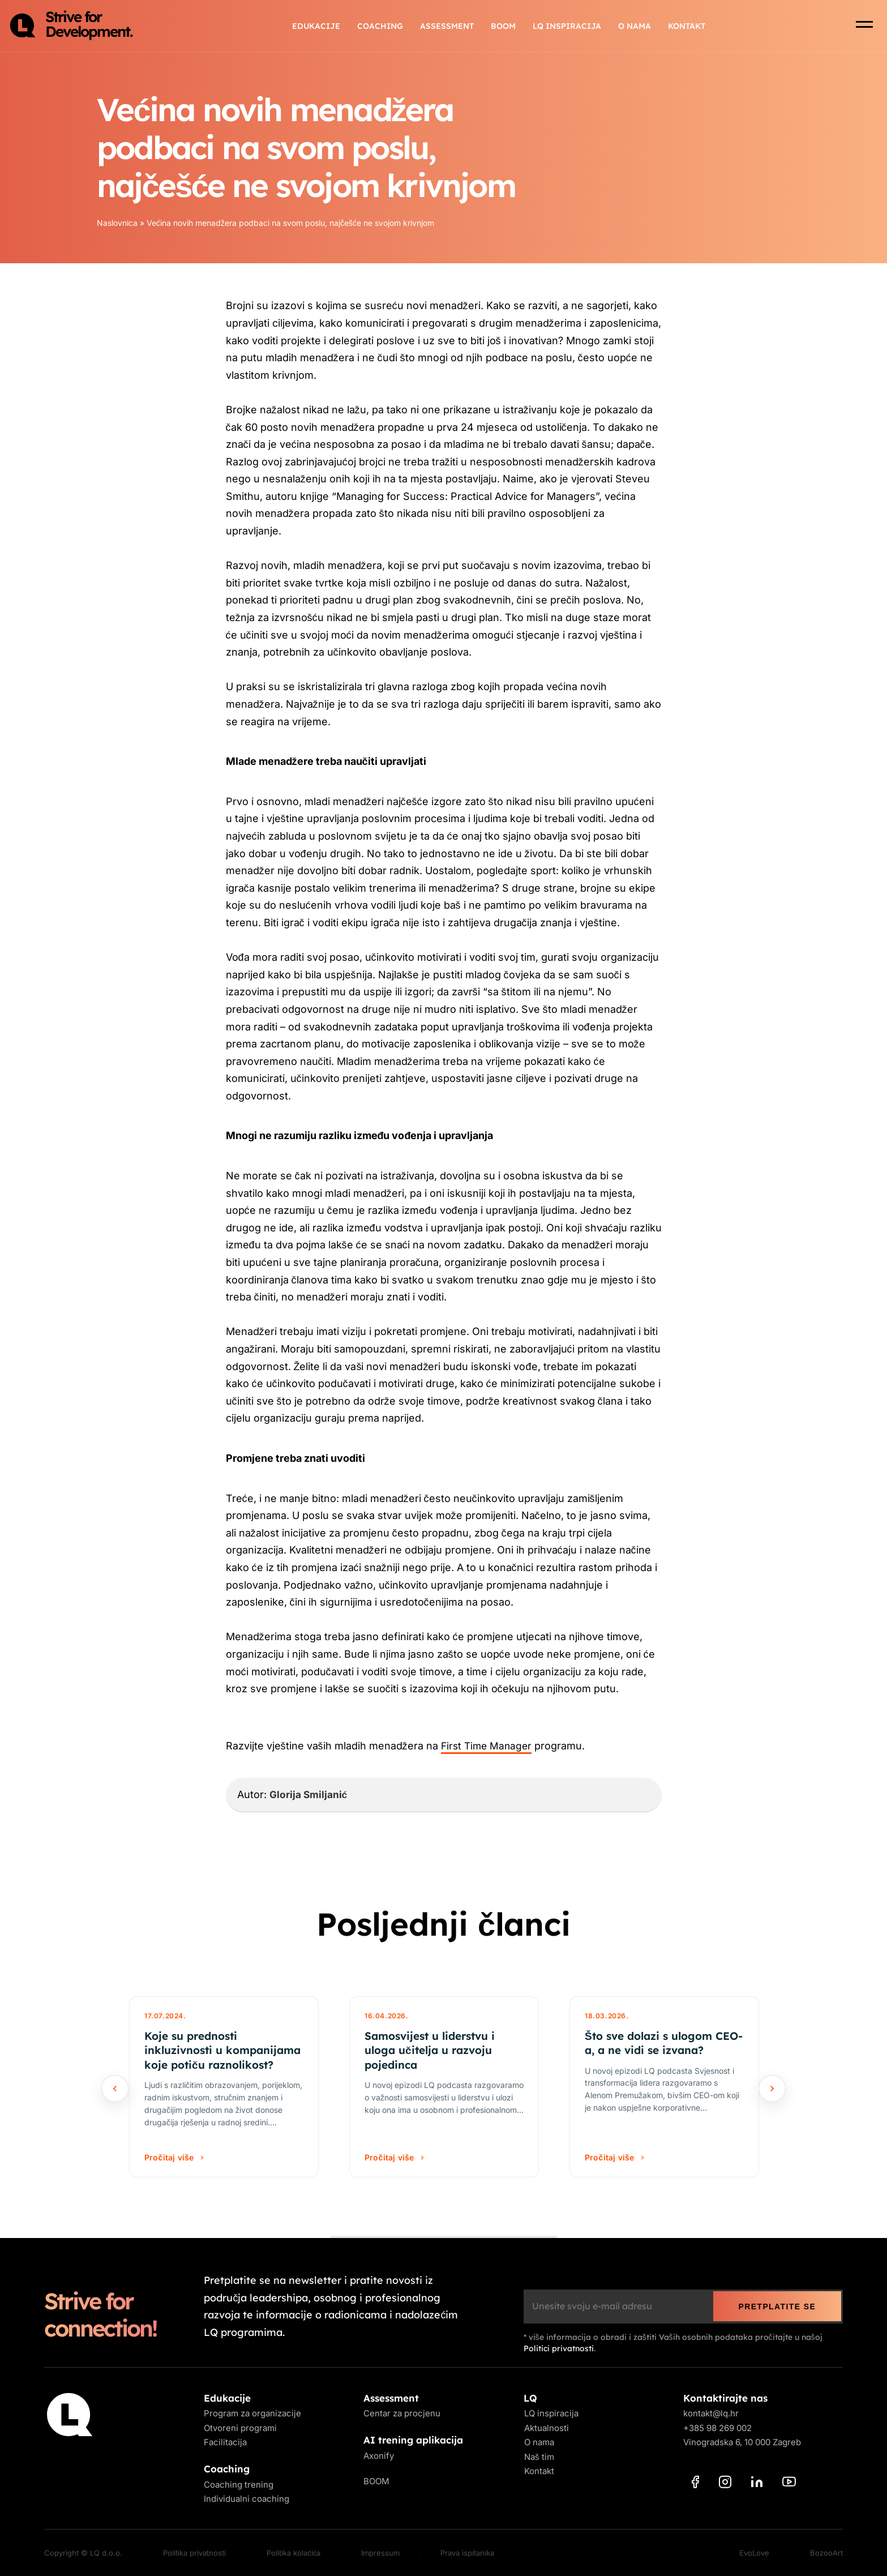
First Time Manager (488, 1746)
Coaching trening (238, 2484)
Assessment (447, 28)
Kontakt (686, 28)
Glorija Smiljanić (309, 1794)
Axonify (378, 2455)
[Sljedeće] (772, 2088)
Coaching (380, 28)
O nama (634, 28)
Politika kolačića (293, 2552)
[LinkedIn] (757, 2484)
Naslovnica (117, 223)
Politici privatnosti (559, 2348)
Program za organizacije (252, 2413)
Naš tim (539, 2456)
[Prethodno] (114, 2088)
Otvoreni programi (240, 2428)
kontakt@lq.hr (711, 2413)
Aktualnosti (546, 2428)
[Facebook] (695, 2484)
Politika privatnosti (194, 2552)
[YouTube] (789, 2484)
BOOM (503, 28)
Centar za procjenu (401, 2413)
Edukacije (316, 28)
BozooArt (826, 2552)
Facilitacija (225, 2442)
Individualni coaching (246, 2499)
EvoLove (754, 2552)
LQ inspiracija (567, 28)
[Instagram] (725, 2484)
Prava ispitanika (467, 2552)
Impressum (380, 2552)
